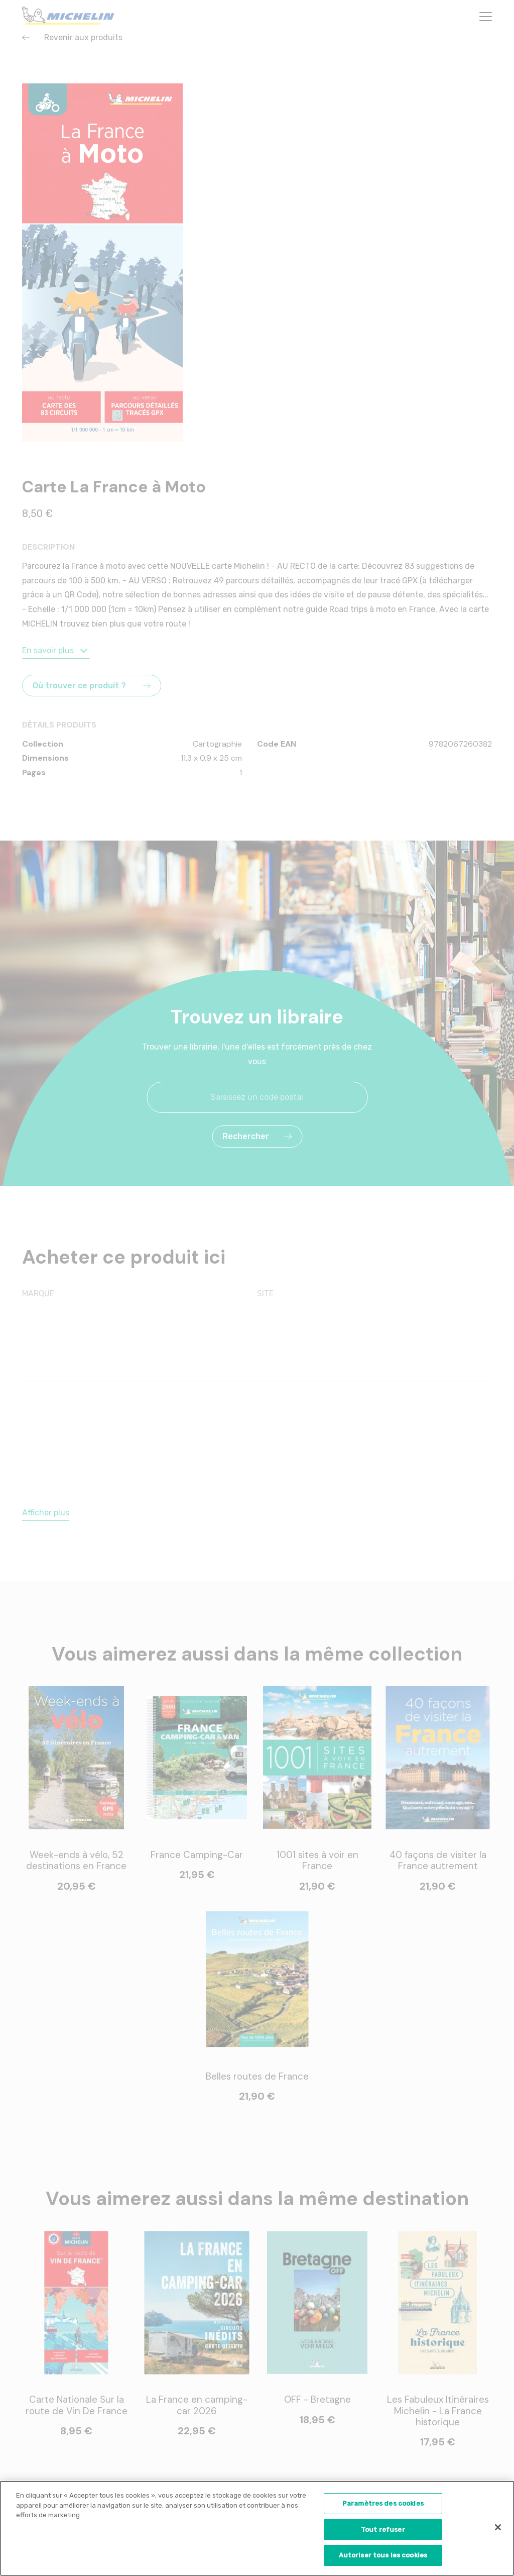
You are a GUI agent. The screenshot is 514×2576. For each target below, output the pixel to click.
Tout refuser (383, 2531)
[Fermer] (498, 2529)
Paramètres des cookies (383, 2505)
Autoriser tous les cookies (383, 2557)
